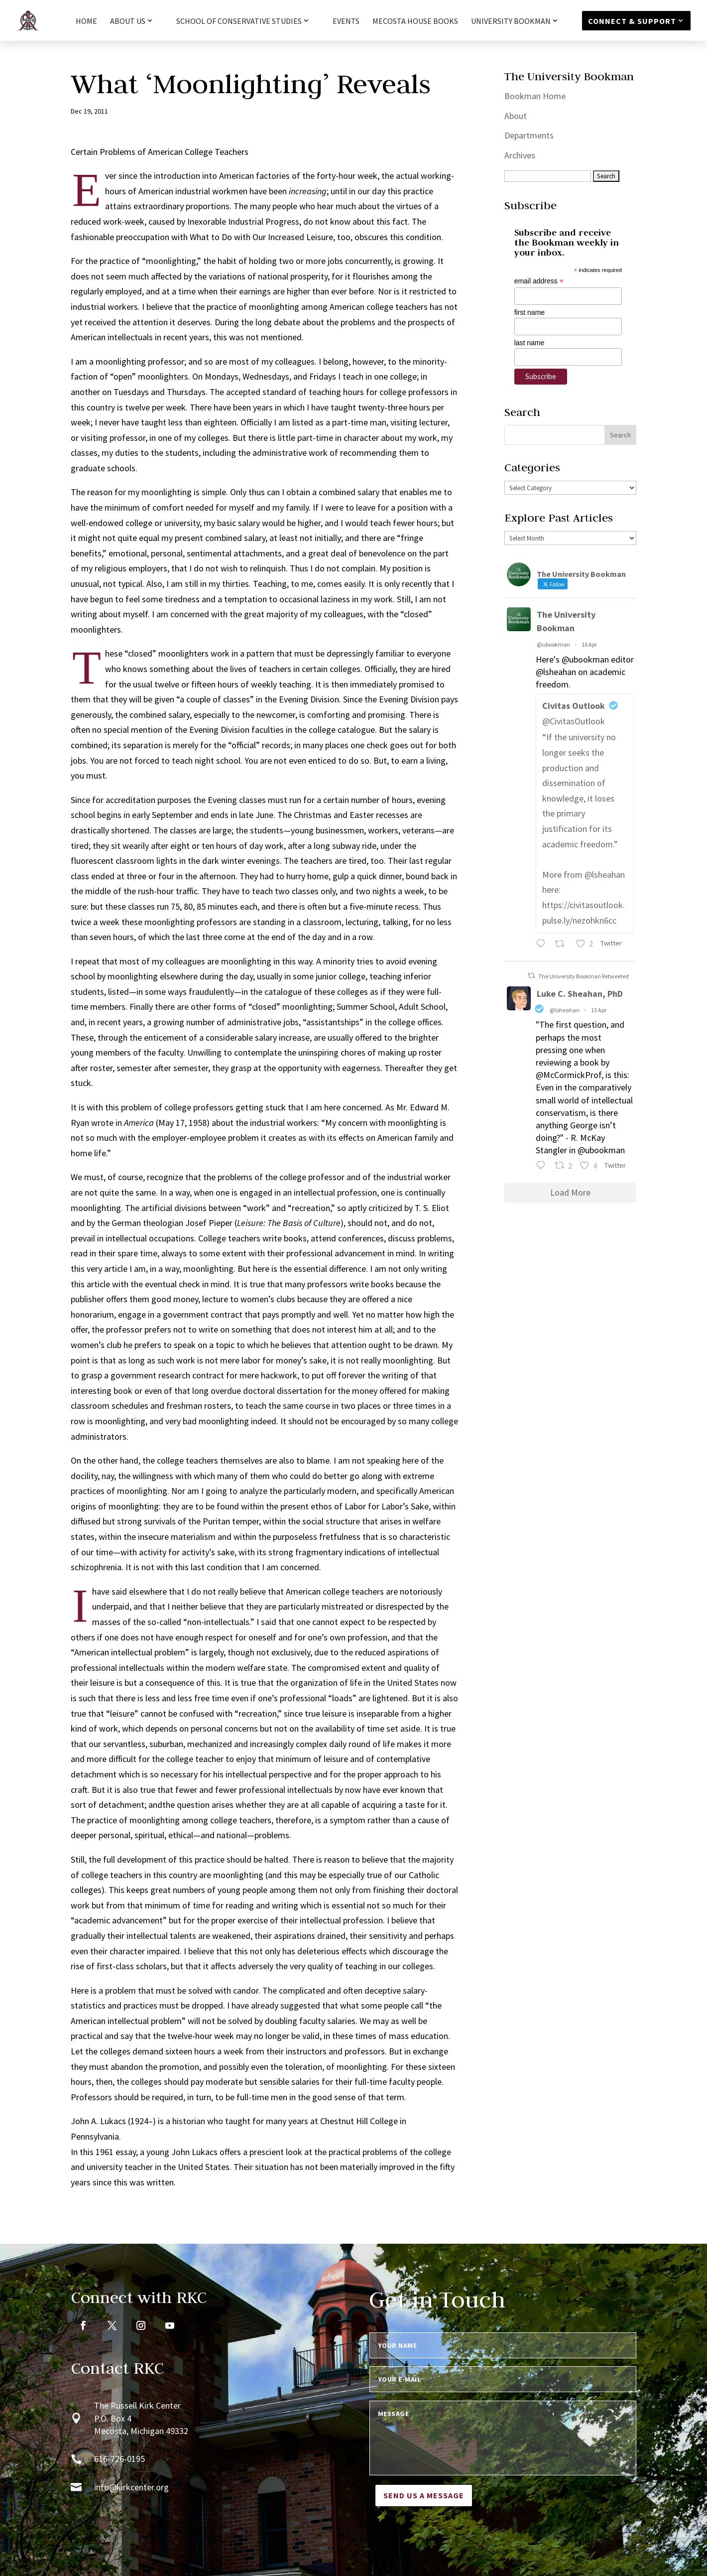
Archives (519, 155)
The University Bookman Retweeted (583, 976)
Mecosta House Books (415, 21)
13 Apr (598, 1010)
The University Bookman (566, 621)
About (515, 116)
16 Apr (589, 644)
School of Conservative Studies (239, 21)
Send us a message (423, 2495)
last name (529, 343)
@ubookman (553, 644)
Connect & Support (632, 21)
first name (529, 312)
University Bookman (511, 21)
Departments (529, 135)
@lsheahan (565, 1010)
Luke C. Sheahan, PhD (580, 993)
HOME (86, 21)
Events (346, 21)
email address (539, 281)
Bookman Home (535, 96)
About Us (127, 21)
